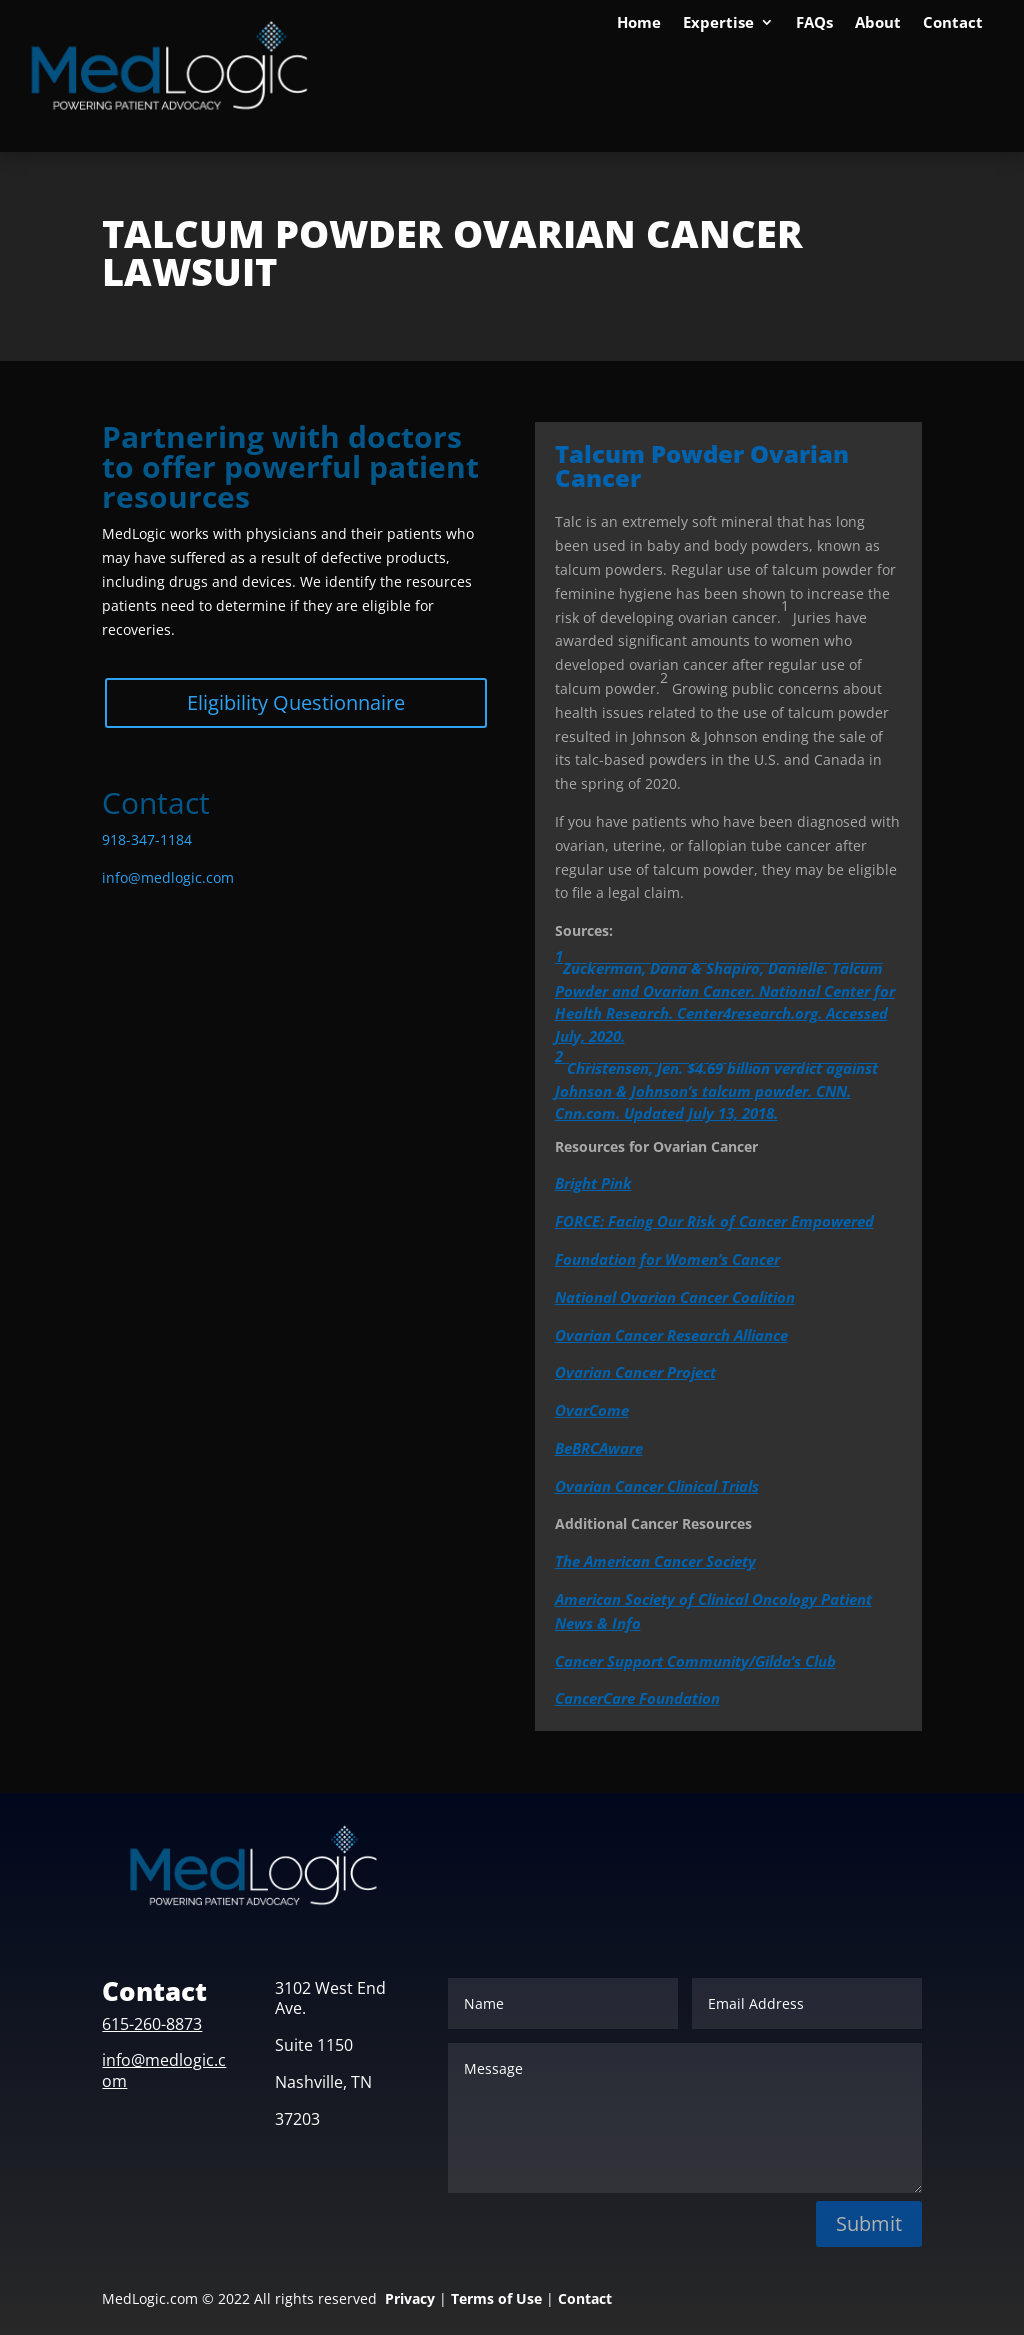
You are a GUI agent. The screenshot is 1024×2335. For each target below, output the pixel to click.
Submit (869, 2223)
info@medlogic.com (168, 877)
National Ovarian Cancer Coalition (675, 1297)
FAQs (814, 23)
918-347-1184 (147, 839)
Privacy (410, 2298)
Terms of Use (496, 2298)
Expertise (718, 23)
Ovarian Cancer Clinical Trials (657, 1486)
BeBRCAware (599, 1448)
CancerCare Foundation (637, 1698)
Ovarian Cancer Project (635, 1372)
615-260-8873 (152, 2024)
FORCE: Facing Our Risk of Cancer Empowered (714, 1221)
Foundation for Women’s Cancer (667, 1259)
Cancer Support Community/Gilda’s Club (695, 1661)
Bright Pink (593, 1183)
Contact (953, 23)
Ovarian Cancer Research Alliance (671, 1335)
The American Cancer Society (655, 1561)
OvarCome (592, 1410)
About (878, 23)
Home (639, 23)
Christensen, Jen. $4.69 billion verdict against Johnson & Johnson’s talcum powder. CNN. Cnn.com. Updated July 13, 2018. (716, 1084)
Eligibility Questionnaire (296, 702)
